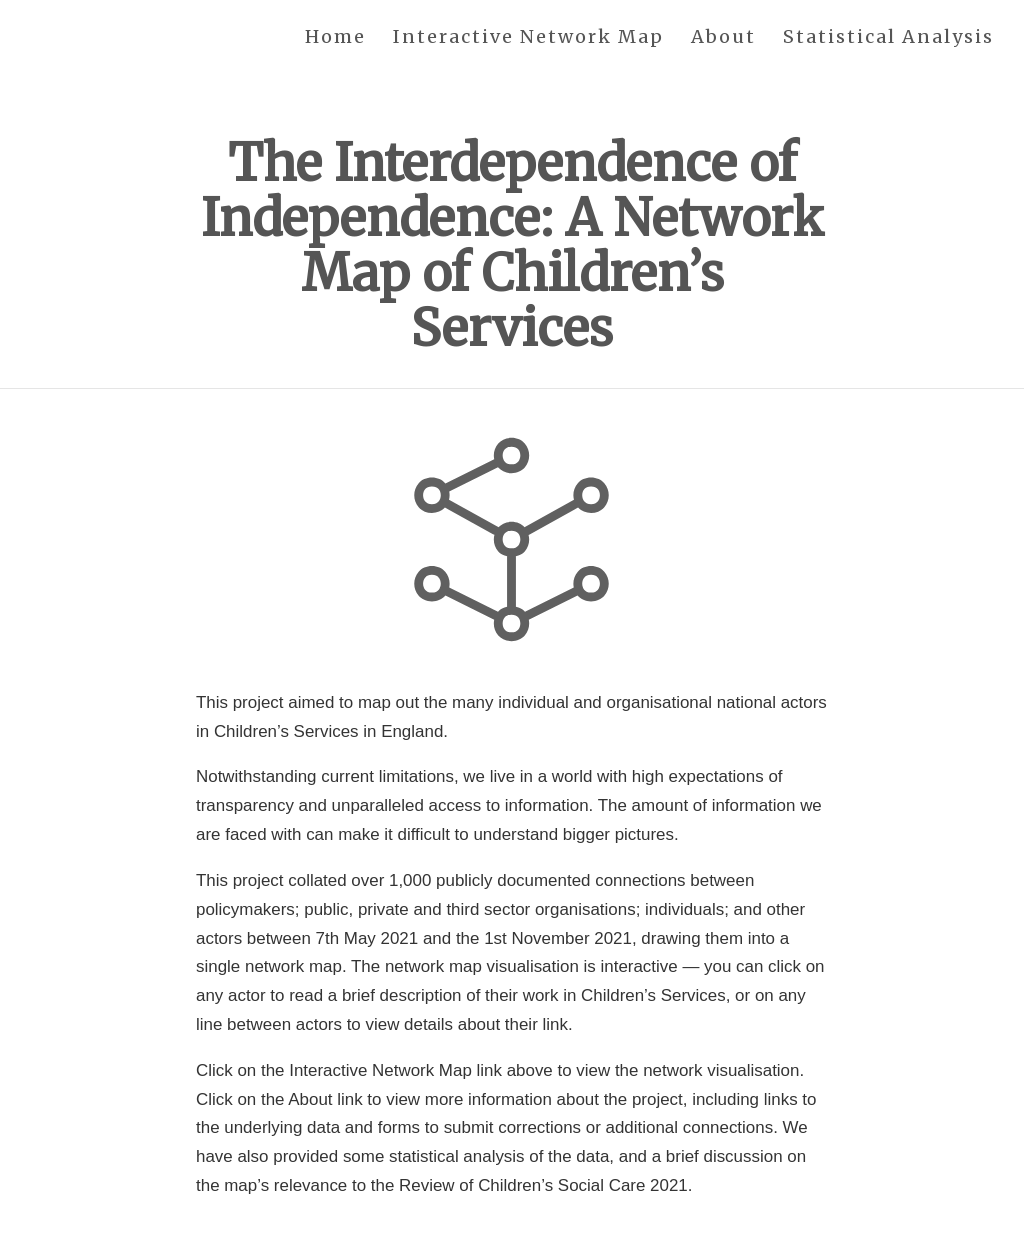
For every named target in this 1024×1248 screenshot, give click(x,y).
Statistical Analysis (888, 37)
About (723, 37)
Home (335, 37)
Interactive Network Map (528, 37)
